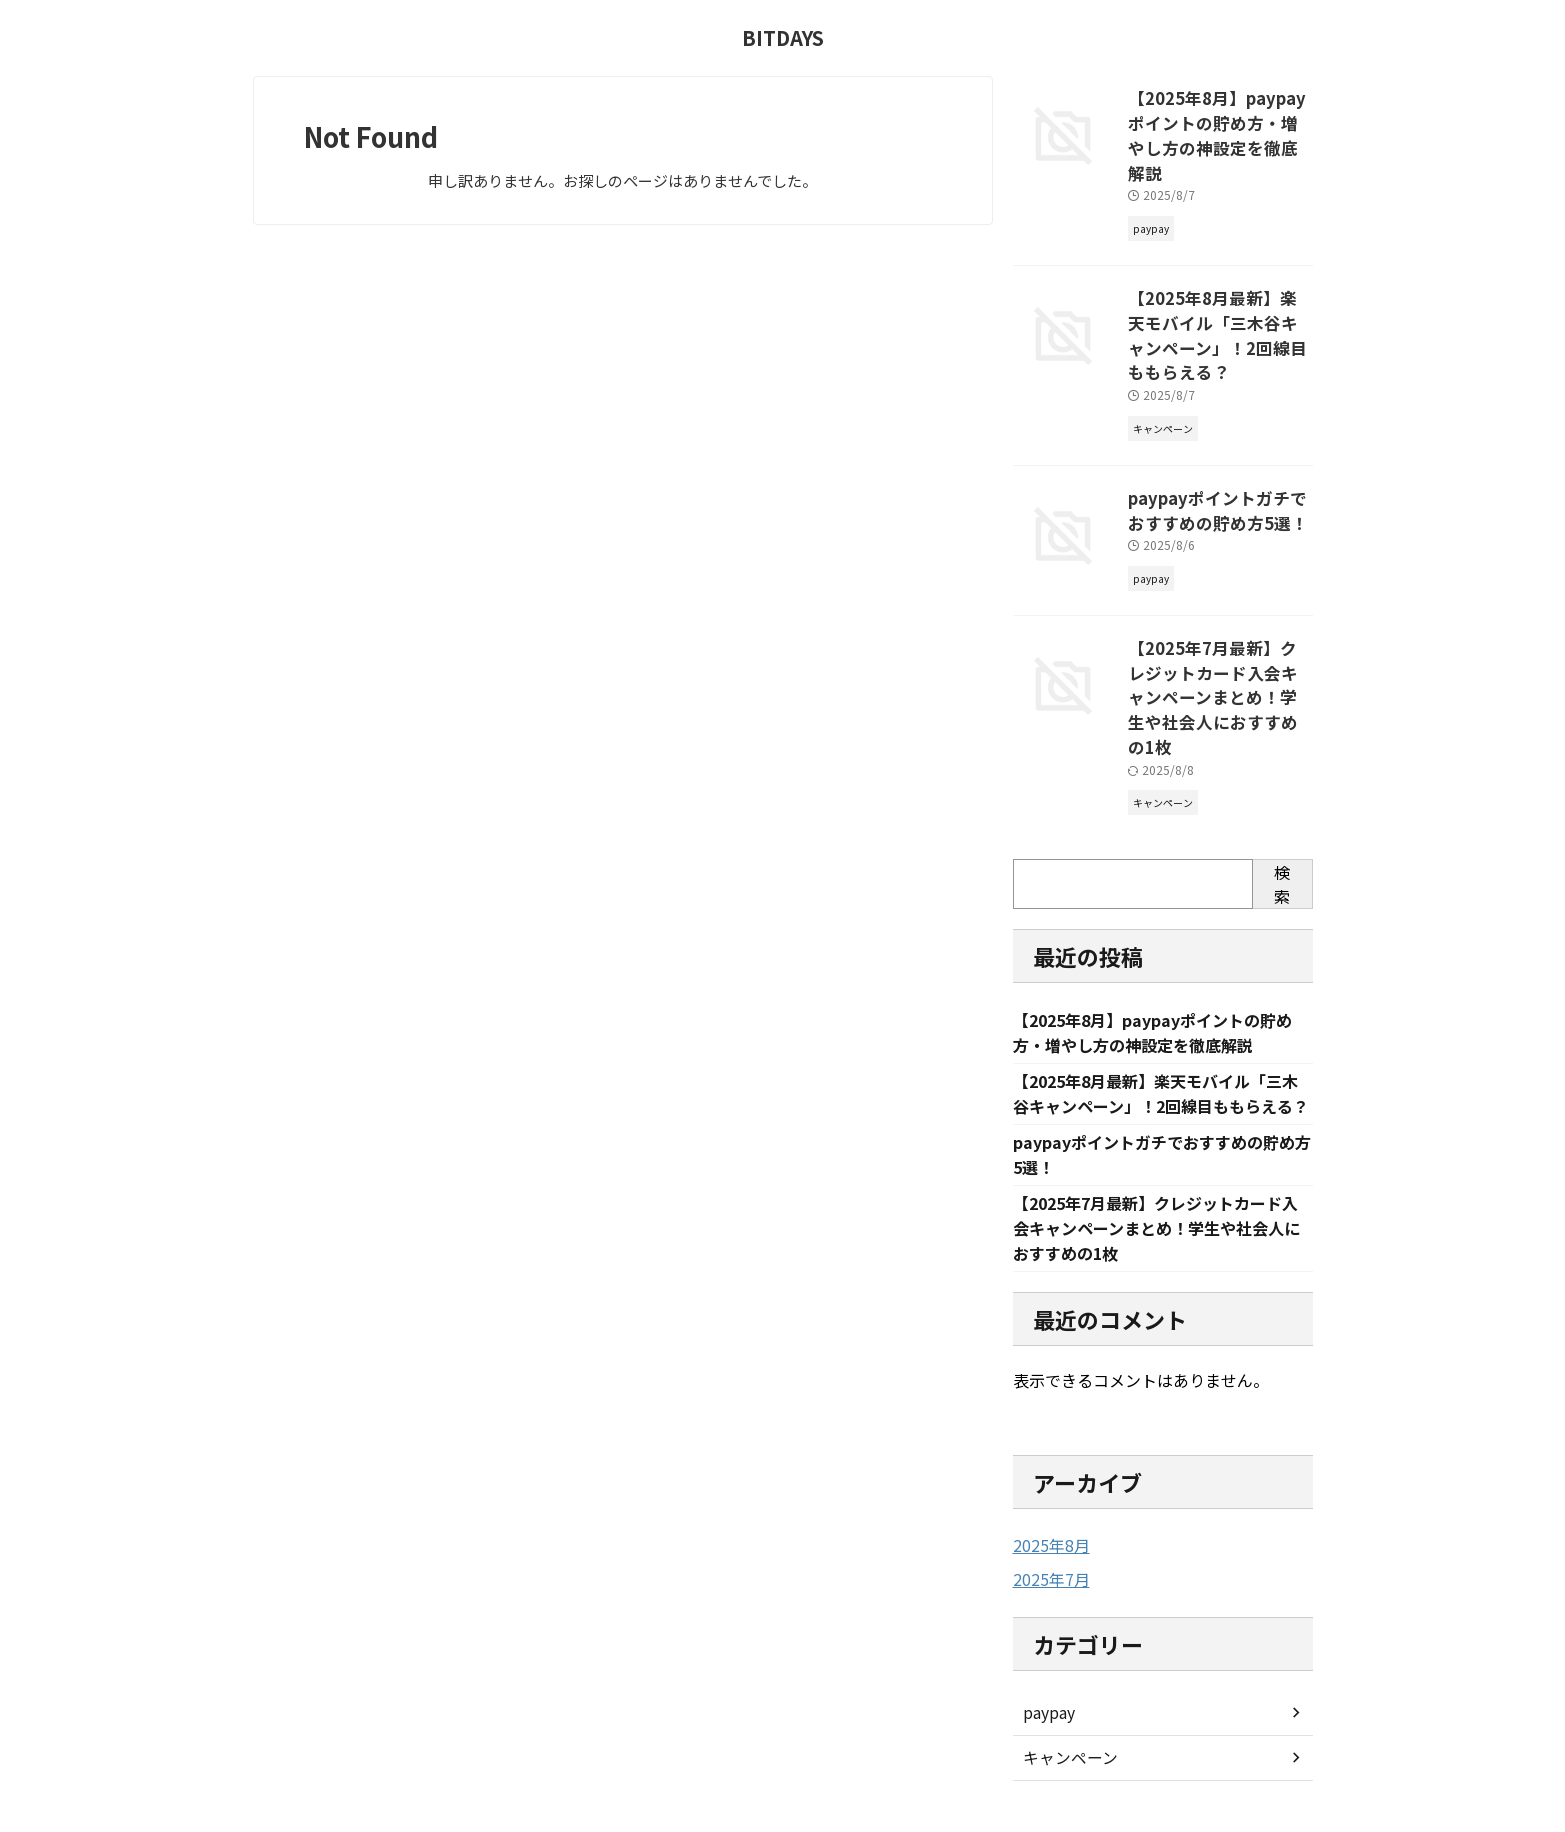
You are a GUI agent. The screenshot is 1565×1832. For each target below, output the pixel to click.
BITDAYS (783, 37)
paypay (1047, 1619)
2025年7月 (1047, 1486)
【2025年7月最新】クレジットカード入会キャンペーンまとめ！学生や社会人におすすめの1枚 (1219, 611)
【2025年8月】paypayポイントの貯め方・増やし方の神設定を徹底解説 (1219, 119)
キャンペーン (1064, 1664)
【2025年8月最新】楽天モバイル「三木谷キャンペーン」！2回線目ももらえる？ (1218, 287)
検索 (1282, 782)
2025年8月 (1047, 1452)
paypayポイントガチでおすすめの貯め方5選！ (1217, 444)
